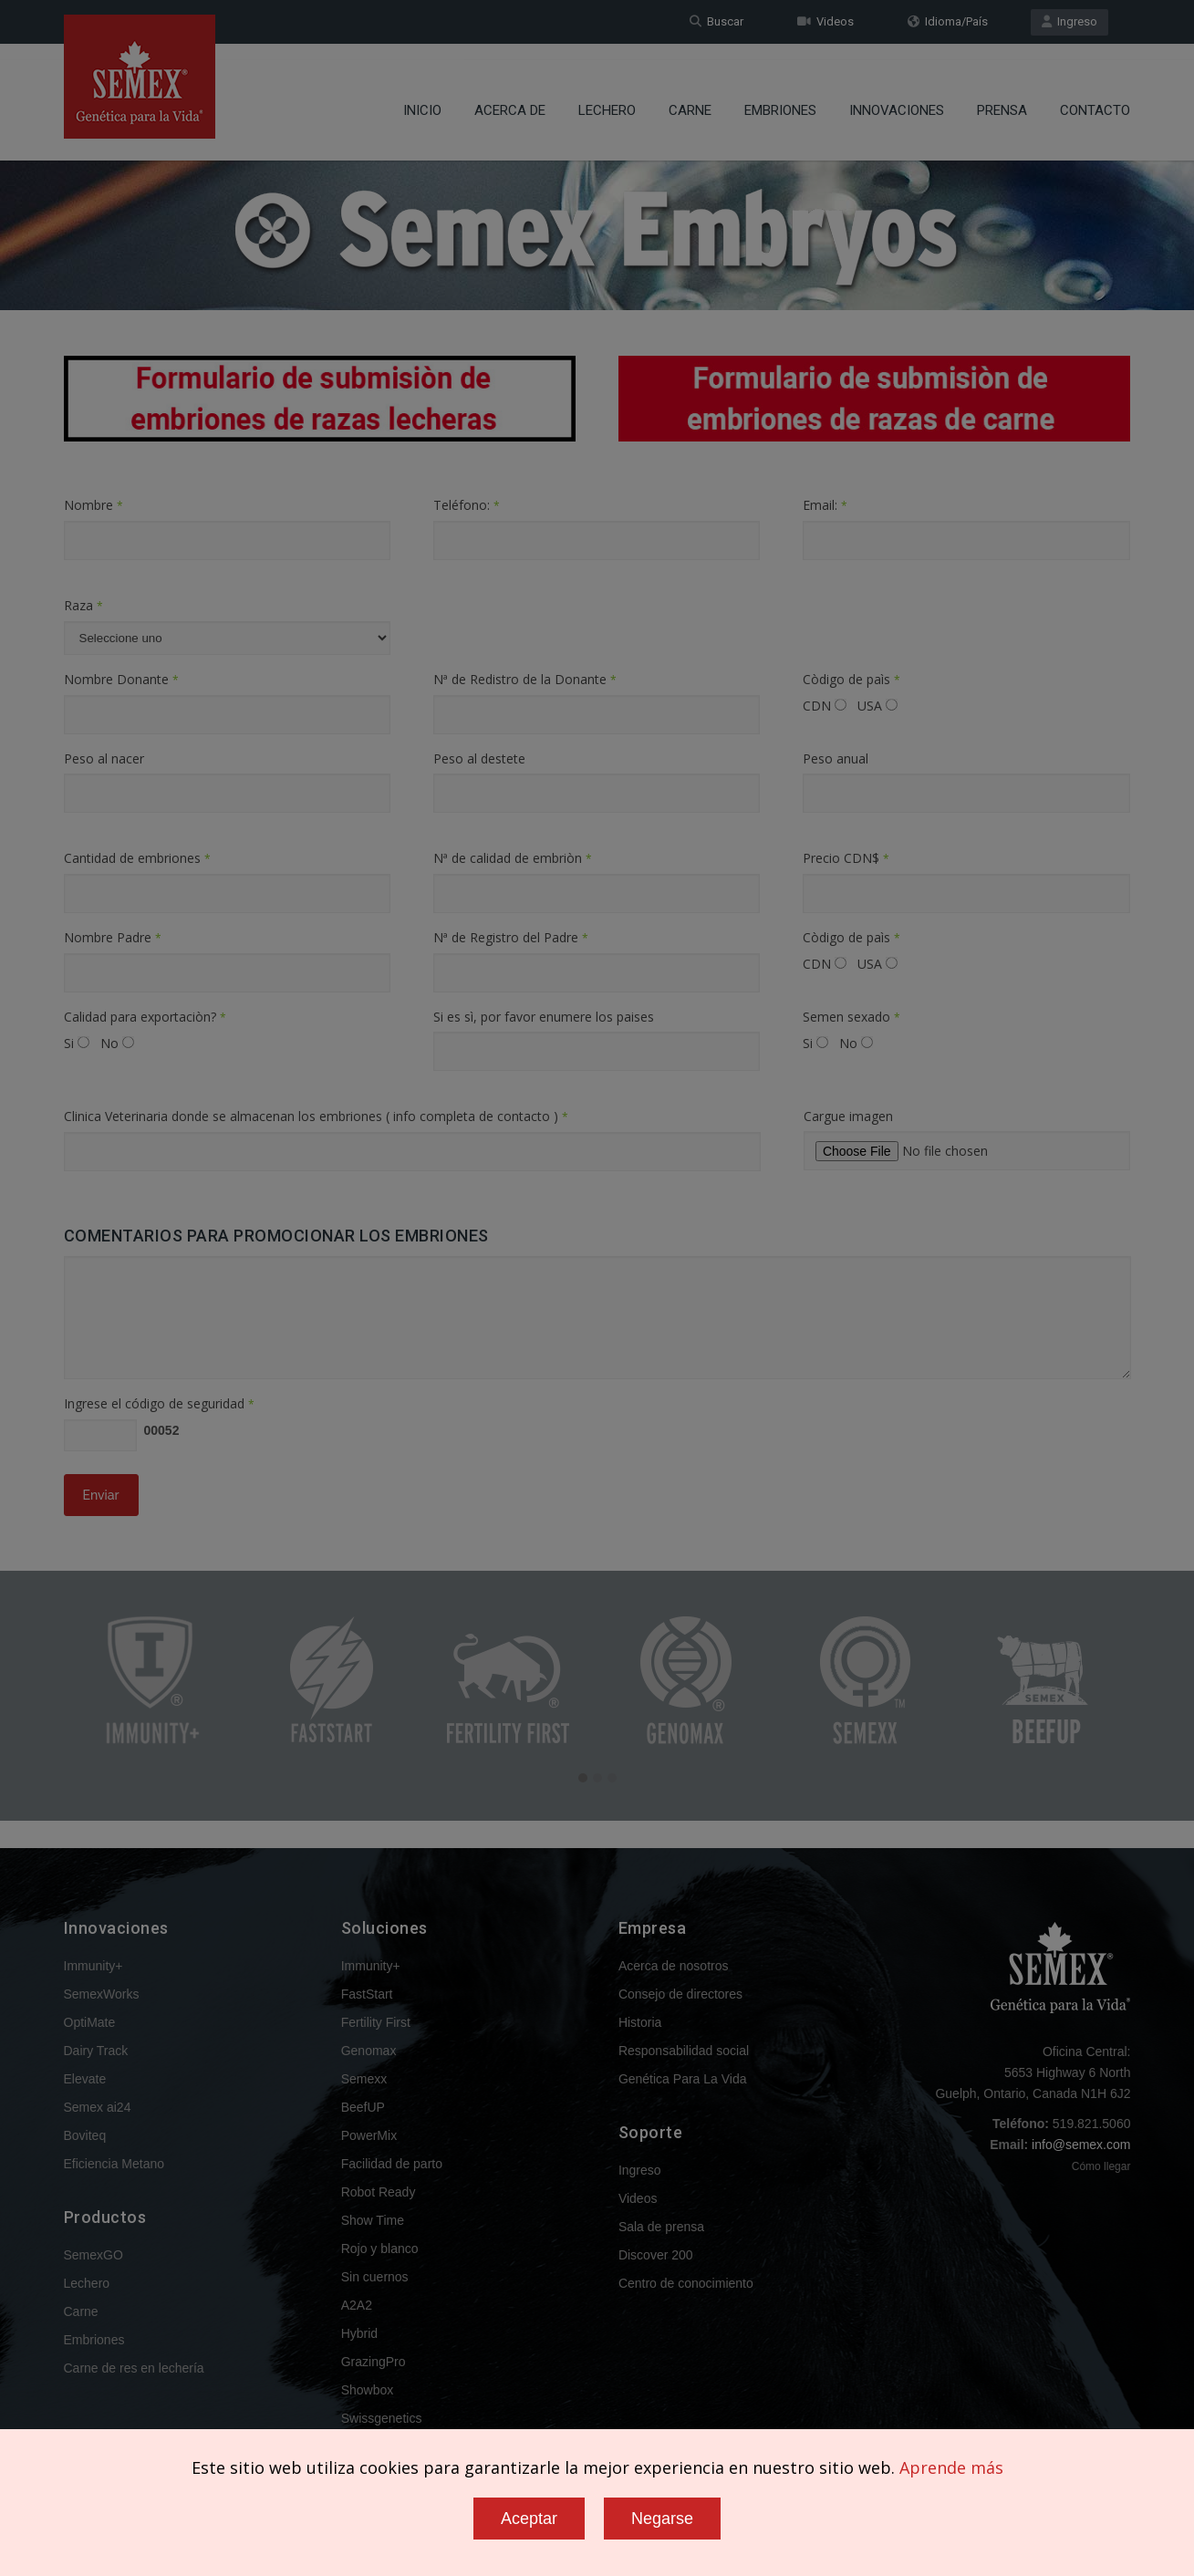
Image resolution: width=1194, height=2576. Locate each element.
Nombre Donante (121, 679)
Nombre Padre (112, 937)
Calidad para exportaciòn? (145, 1016)
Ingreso (1069, 21)
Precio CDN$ (846, 858)
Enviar (101, 1495)
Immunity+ (93, 1965)
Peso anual (835, 758)
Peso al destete (479, 758)
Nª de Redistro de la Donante (525, 679)
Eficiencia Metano (114, 2163)
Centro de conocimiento (685, 2283)
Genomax (369, 2050)
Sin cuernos (375, 2277)
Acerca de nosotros (673, 1965)
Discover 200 (655, 2255)
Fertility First (375, 2022)
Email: (825, 505)
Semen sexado (851, 1016)
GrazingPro (373, 2361)
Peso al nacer (104, 758)
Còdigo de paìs (851, 679)
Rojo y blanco (380, 2248)
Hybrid (359, 2333)
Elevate (85, 2079)
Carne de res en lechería (134, 2368)
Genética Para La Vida (682, 2079)
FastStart (367, 1994)
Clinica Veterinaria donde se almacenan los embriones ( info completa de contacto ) (316, 1116)
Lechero (607, 96)
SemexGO (93, 2255)
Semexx (364, 2079)
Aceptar (529, 2518)
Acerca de (509, 96)
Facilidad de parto (391, 2163)
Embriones (780, 96)
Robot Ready (378, 2192)
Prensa (1002, 96)
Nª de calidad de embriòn (512, 858)
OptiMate (90, 2022)
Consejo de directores (680, 1994)
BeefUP (363, 2107)
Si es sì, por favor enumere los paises (543, 1016)
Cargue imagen (848, 1116)
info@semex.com (1081, 2144)
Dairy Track (96, 2050)
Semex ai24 (97, 2107)
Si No (99, 1043)
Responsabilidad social (683, 2050)
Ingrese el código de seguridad (159, 1403)
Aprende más (951, 2467)
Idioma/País (948, 21)
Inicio (422, 96)
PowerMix (369, 2135)
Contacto (1095, 96)
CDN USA (850, 705)
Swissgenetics (381, 2418)
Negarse (662, 2518)
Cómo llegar (1101, 2166)
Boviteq (85, 2135)
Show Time (372, 2220)
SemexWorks (102, 1994)
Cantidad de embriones (137, 858)
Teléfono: (466, 505)
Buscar (716, 21)
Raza (83, 605)
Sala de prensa (661, 2226)
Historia (639, 2022)
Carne (690, 96)
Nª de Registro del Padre (510, 937)
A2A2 (356, 2305)
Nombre (93, 505)
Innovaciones (896, 96)
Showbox (367, 2390)
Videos (825, 21)
